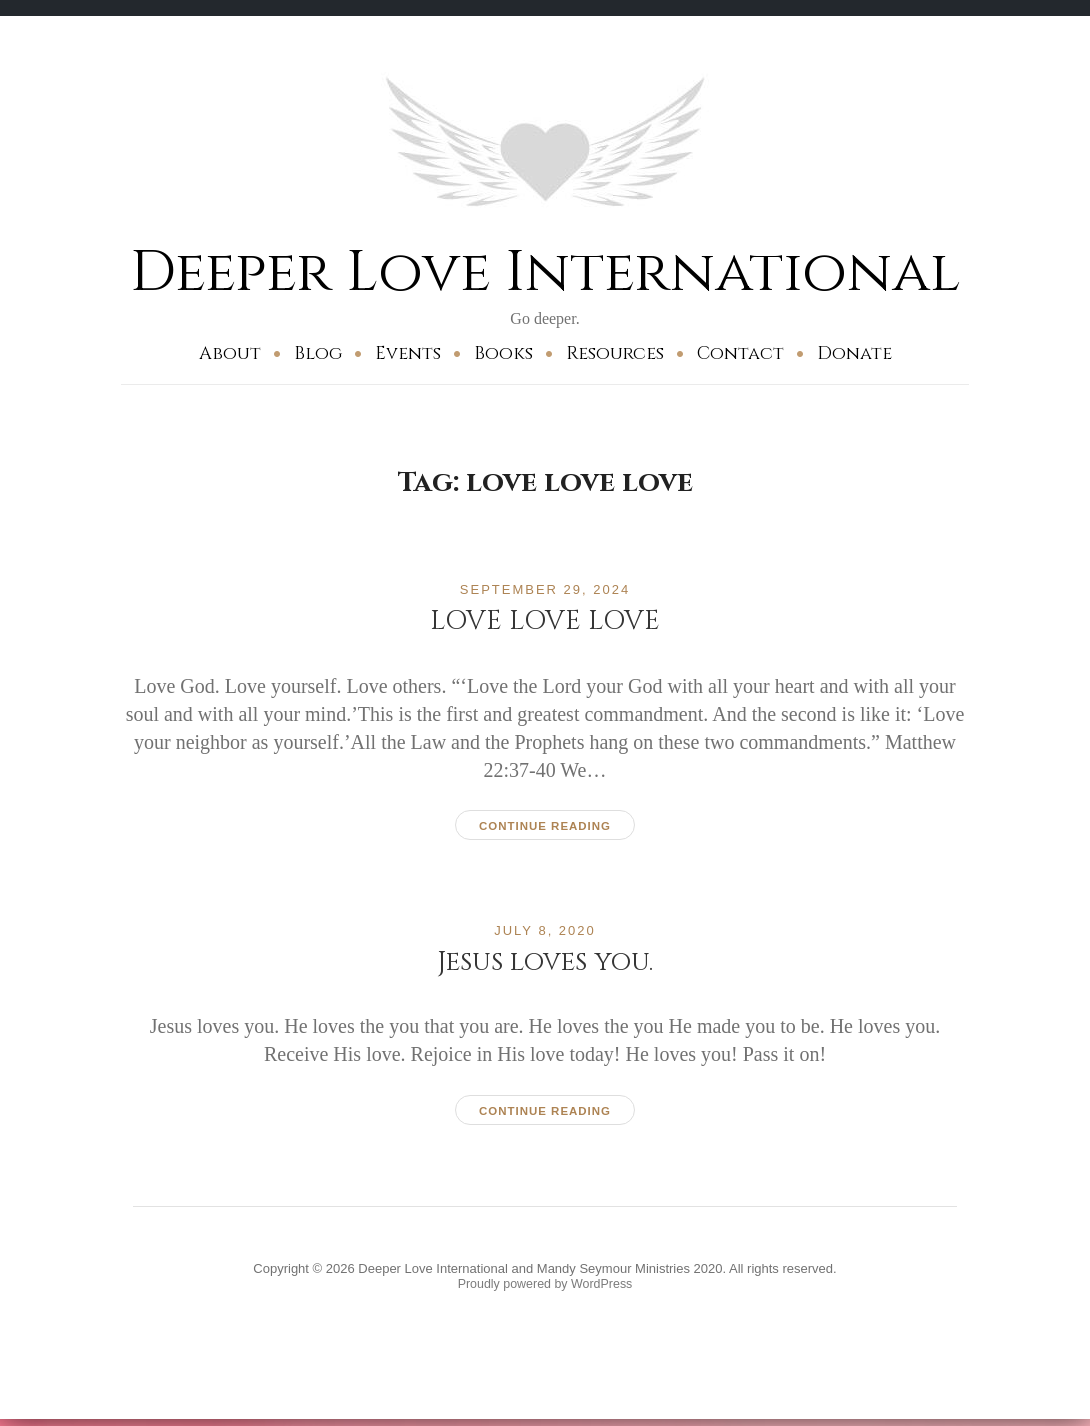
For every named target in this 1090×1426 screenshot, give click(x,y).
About (230, 353)
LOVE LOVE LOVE (545, 620)
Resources (615, 353)
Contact (740, 353)
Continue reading (544, 826)
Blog (318, 353)
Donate (854, 353)
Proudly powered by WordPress (545, 1288)
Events (408, 353)
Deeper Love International (545, 271)
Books (503, 353)
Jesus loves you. (545, 962)
